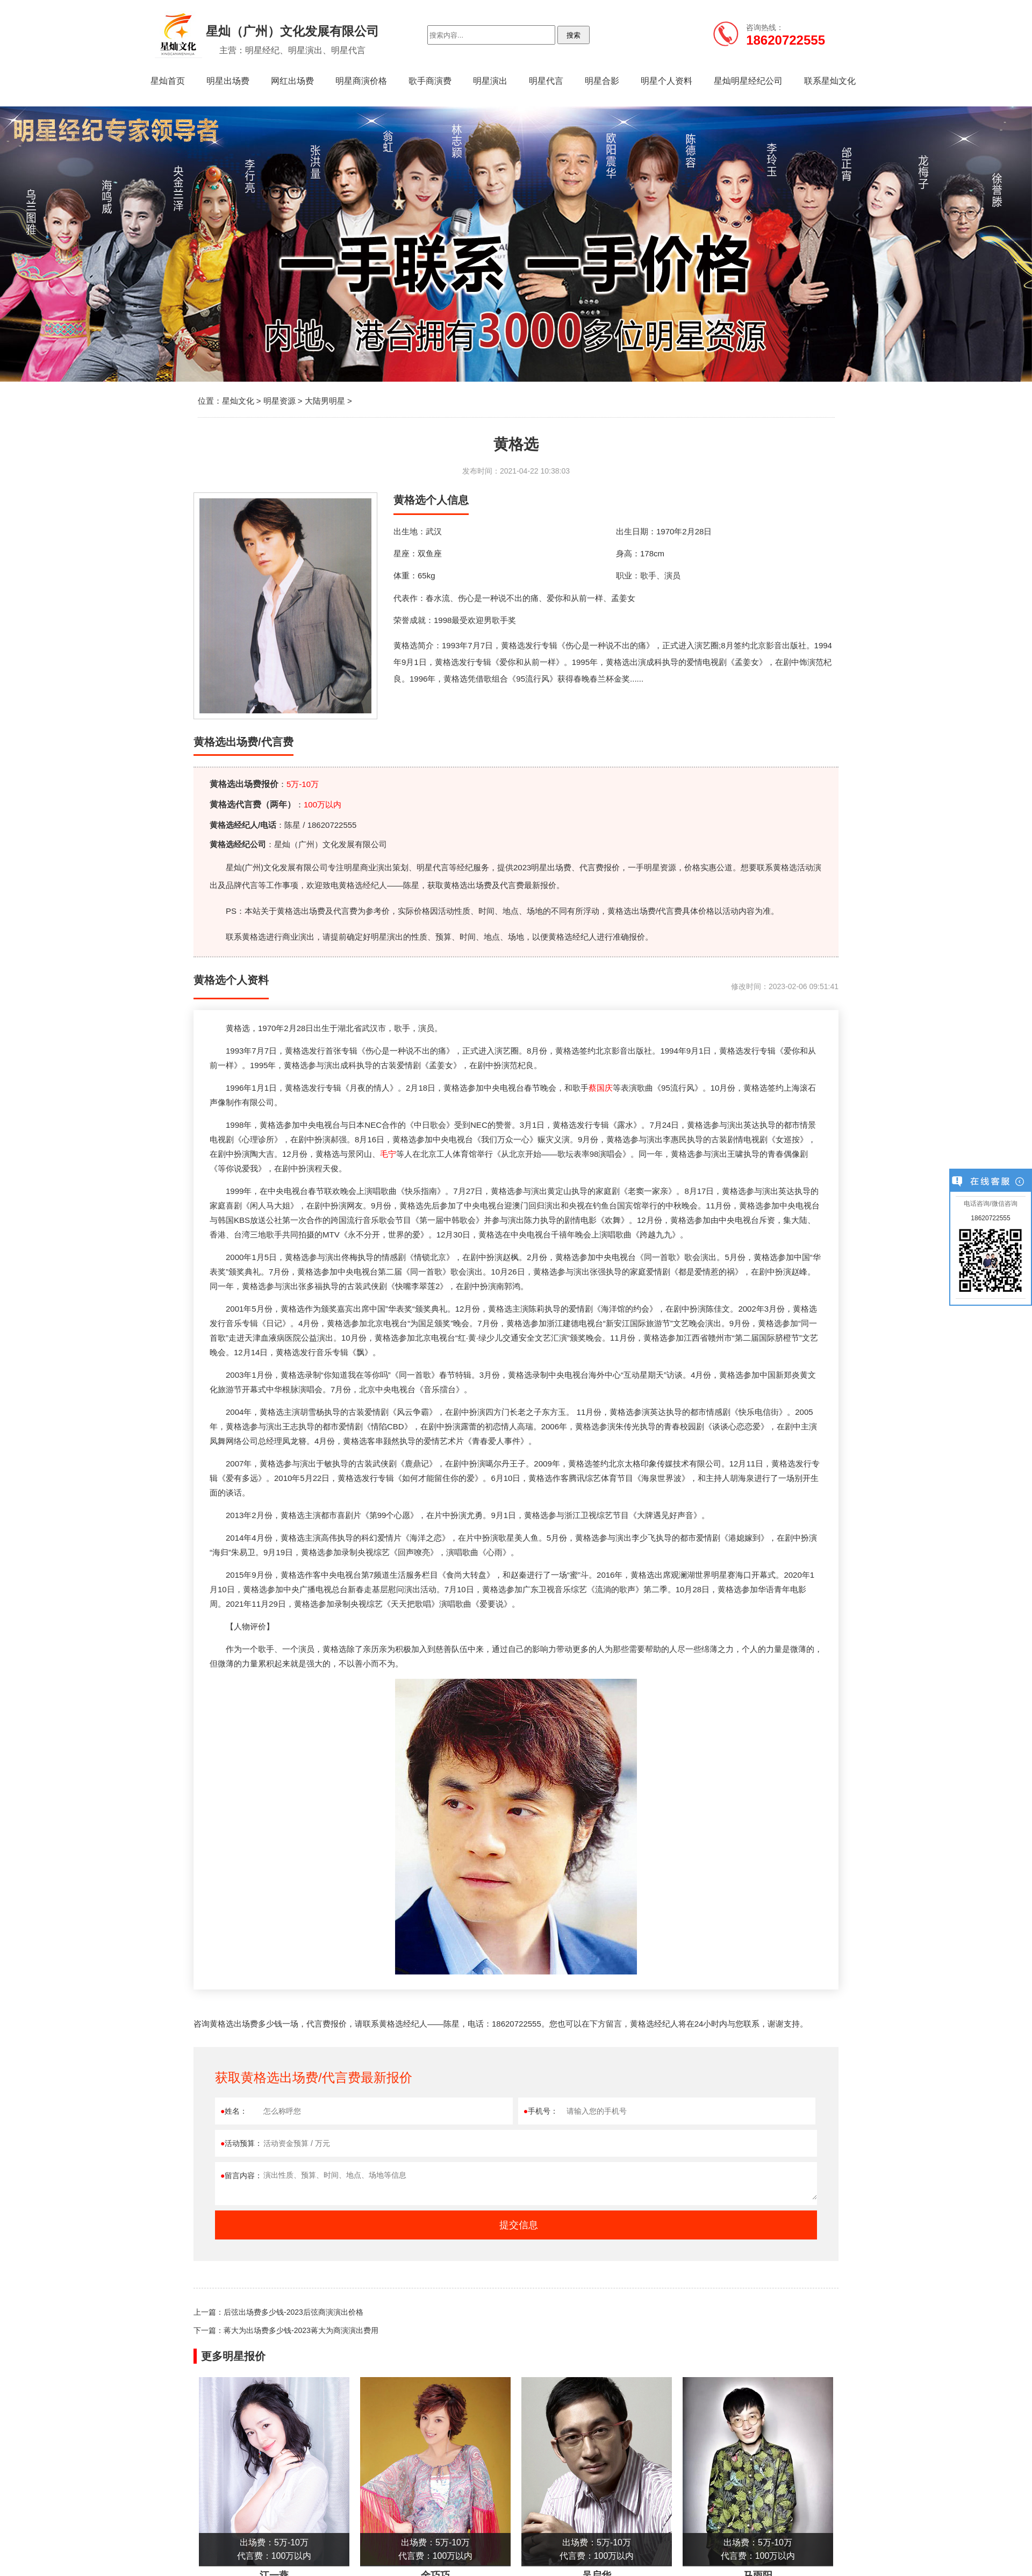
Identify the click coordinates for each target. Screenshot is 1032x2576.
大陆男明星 (325, 400)
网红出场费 (292, 80)
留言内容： (241, 2175)
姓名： (233, 2111)
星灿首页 (167, 80)
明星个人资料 (666, 80)
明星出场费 (227, 80)
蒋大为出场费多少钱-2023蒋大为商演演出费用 (301, 2330)
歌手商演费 (430, 80)
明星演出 (490, 80)
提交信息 (518, 2225)
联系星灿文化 (830, 80)
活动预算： (241, 2143)
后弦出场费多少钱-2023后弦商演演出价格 (293, 2312)
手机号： (541, 2111)
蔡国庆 (601, 1087)
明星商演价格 (361, 80)
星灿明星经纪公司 (748, 80)
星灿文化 (238, 400)
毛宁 (388, 1153)
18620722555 (990, 1218)
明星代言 (546, 80)
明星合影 (602, 80)
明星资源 (279, 400)
